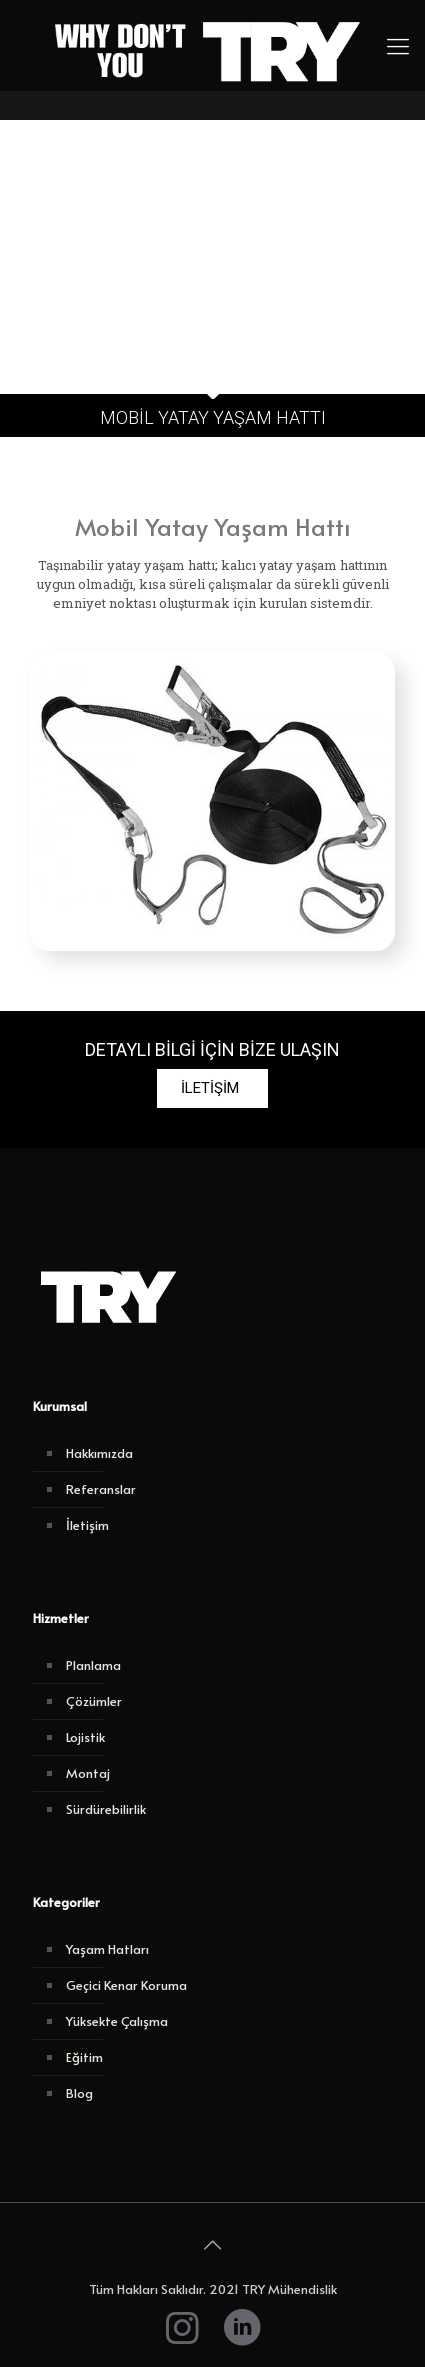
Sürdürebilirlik (106, 1809)
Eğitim (84, 2057)
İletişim (87, 1525)
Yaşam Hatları (107, 1949)
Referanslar (101, 1489)
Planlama (93, 1665)
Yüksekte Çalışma (117, 2021)
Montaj (88, 1773)
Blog (79, 2093)
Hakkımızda (99, 1453)
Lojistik (85, 1737)
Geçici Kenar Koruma (126, 1985)
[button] (212, 1088)
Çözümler (94, 1701)
